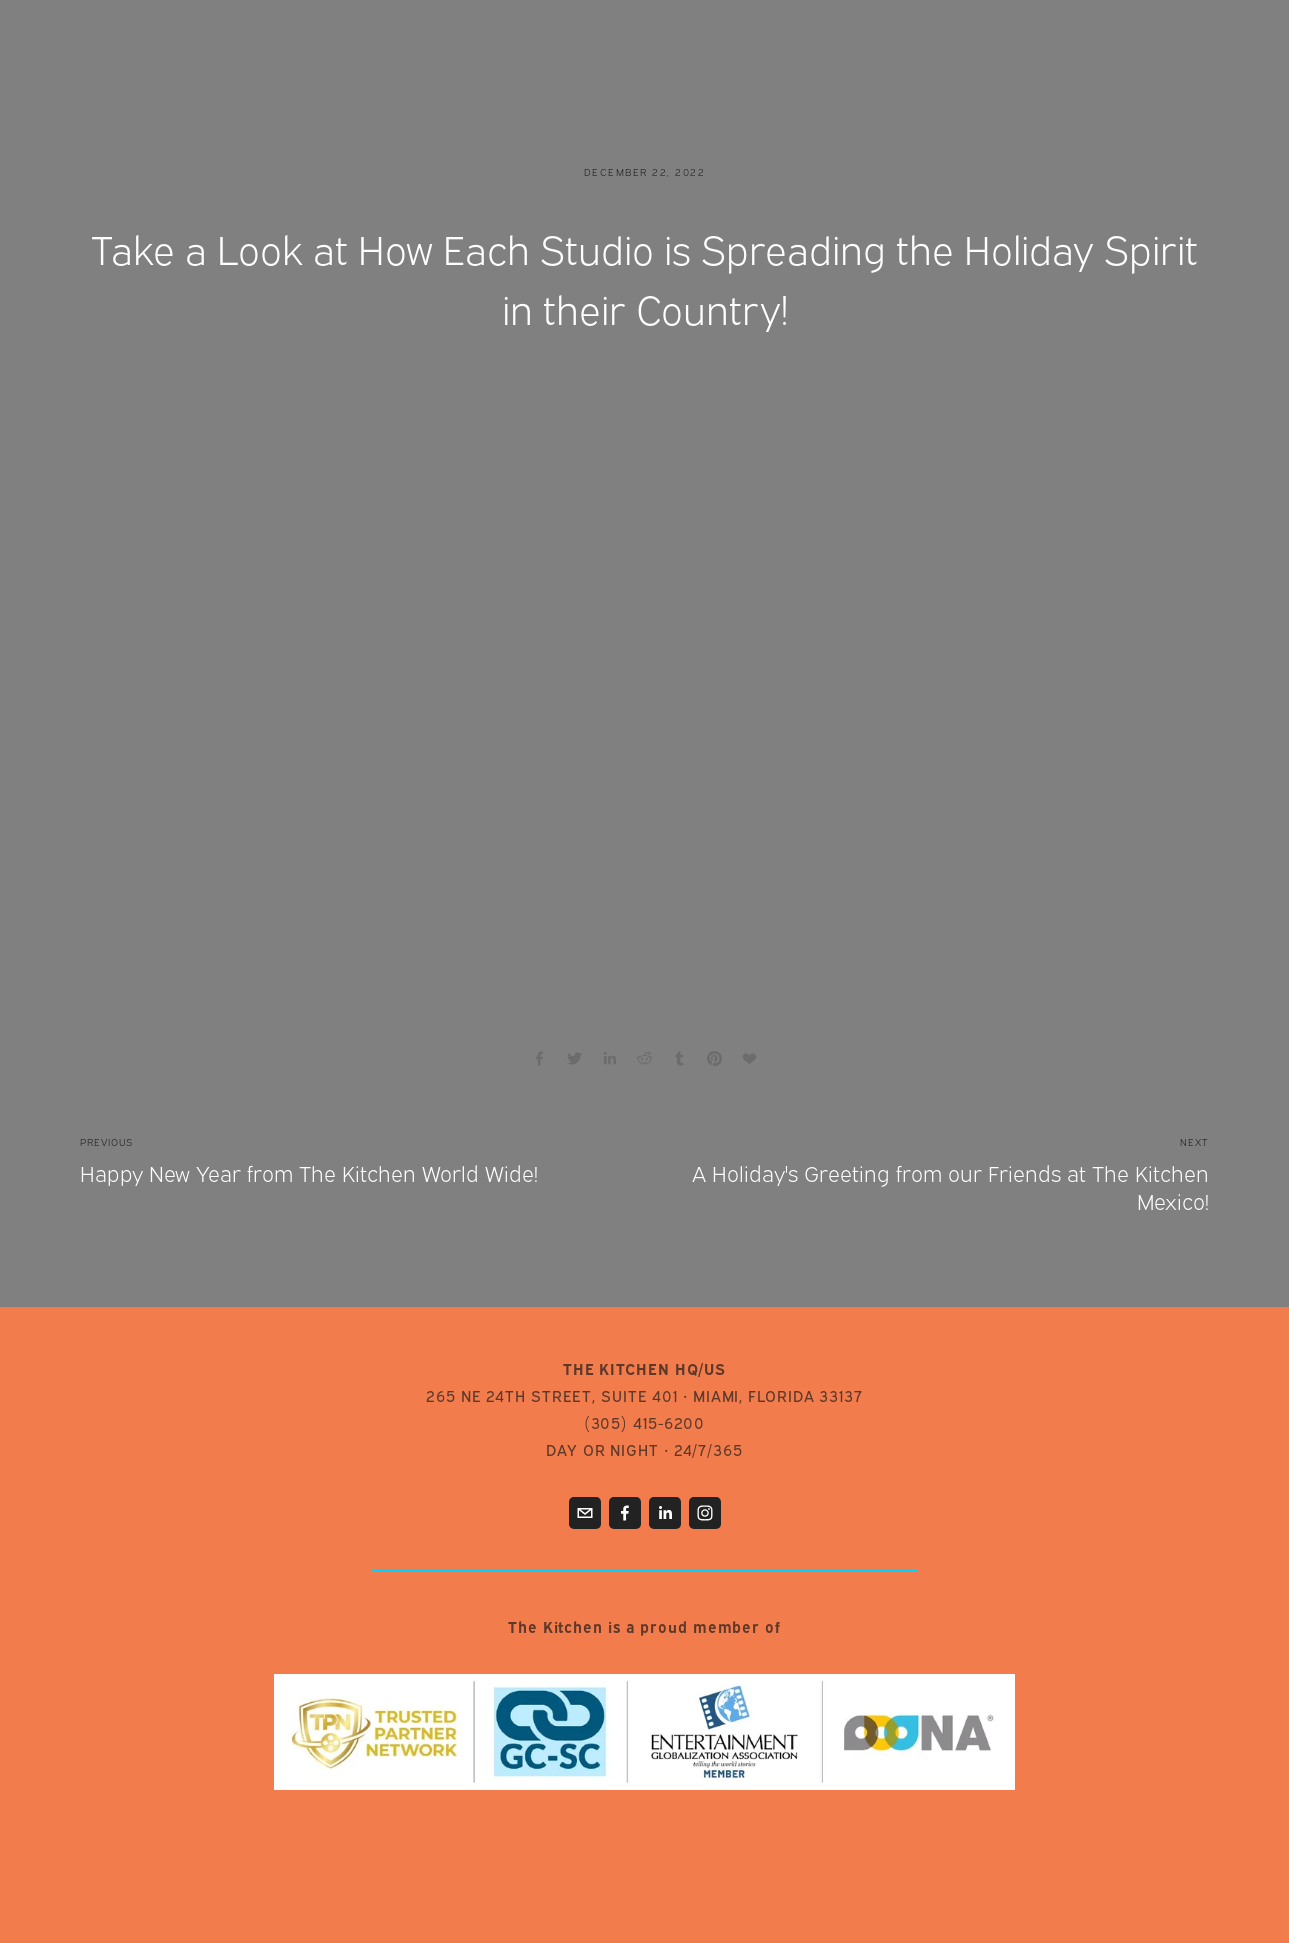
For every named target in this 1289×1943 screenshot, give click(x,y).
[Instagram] (705, 1513)
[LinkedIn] (665, 1513)
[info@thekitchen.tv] (585, 1513)
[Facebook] (625, 1513)
